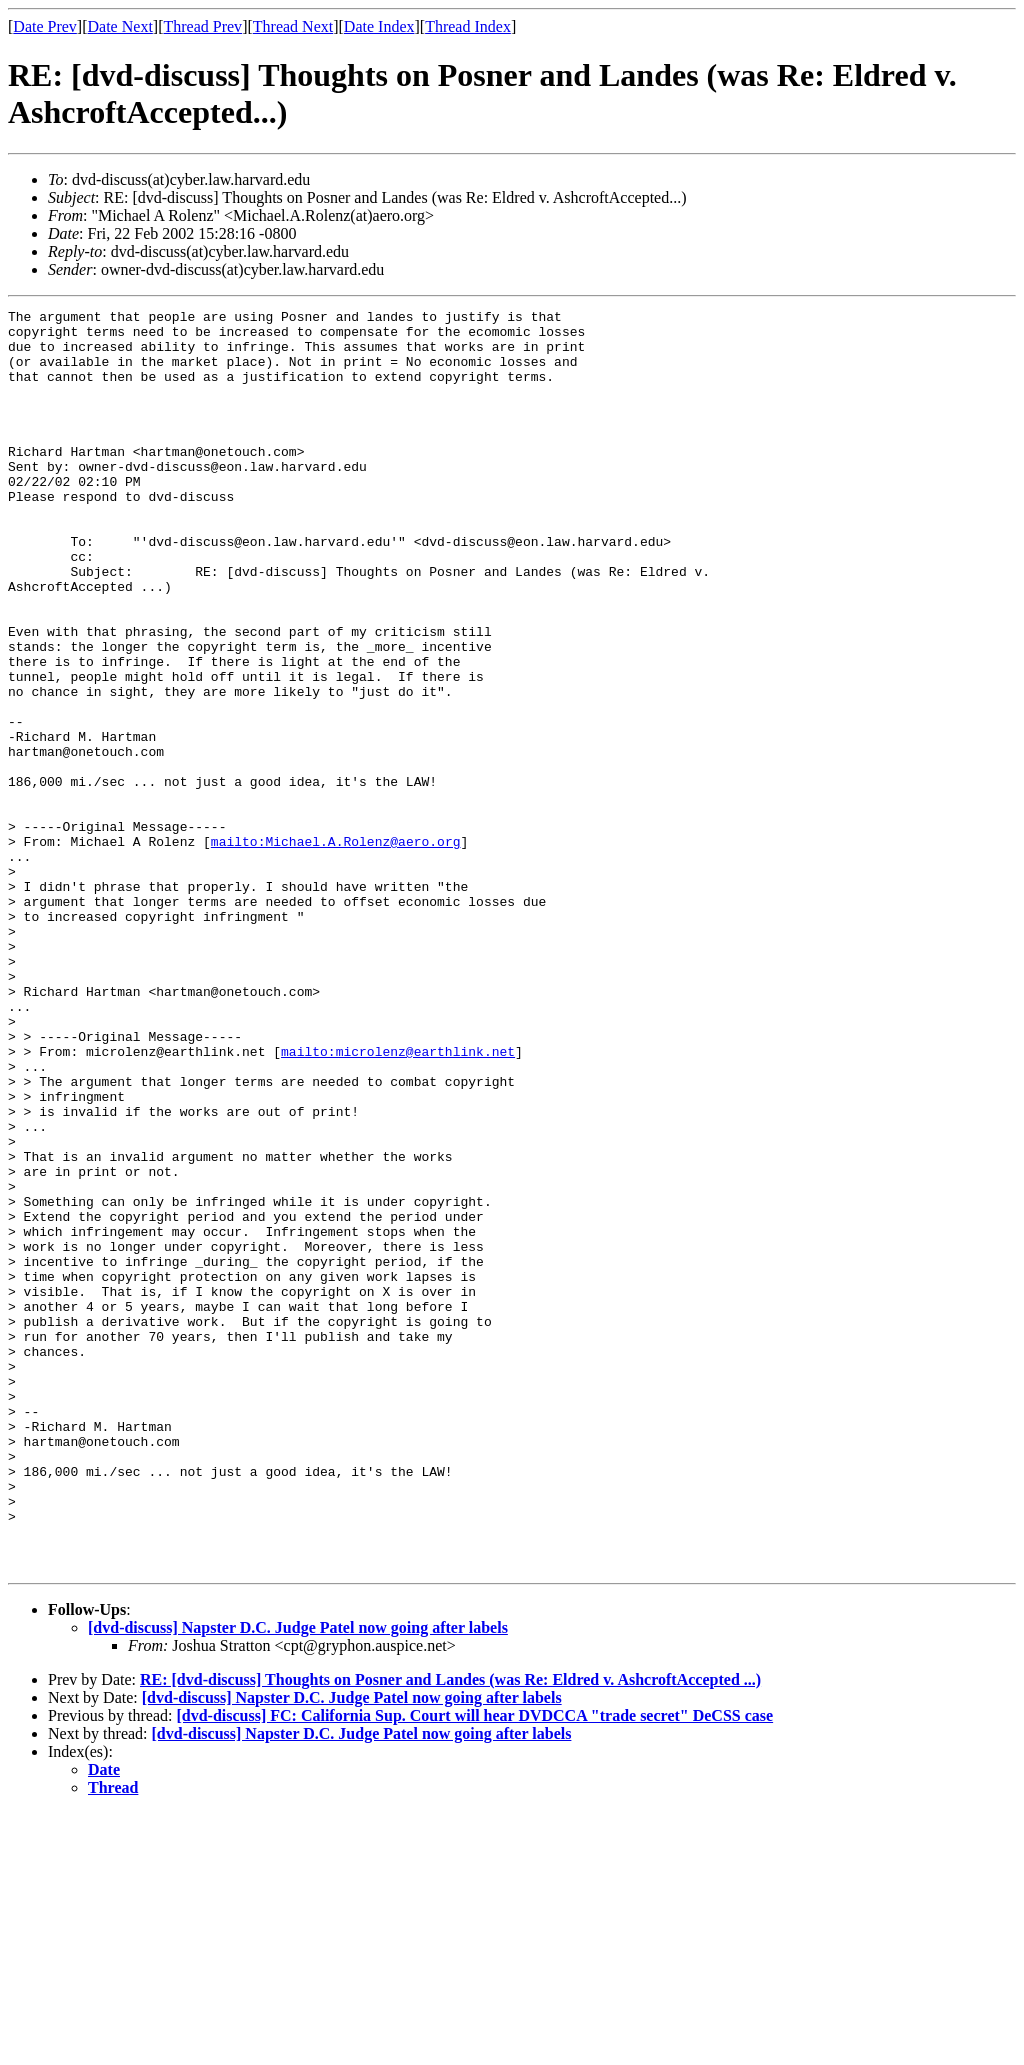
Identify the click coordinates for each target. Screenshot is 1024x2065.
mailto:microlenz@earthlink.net (398, 1201)
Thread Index (468, 26)
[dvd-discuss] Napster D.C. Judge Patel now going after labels (298, 1879)
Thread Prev (202, 26)
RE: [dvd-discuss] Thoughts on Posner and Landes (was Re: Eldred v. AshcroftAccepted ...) (450, 1931)
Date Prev (45, 26)
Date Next (120, 26)
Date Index (379, 26)
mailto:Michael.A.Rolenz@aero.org (336, 949)
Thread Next (293, 26)
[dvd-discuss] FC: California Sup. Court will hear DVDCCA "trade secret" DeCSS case (474, 1967)
